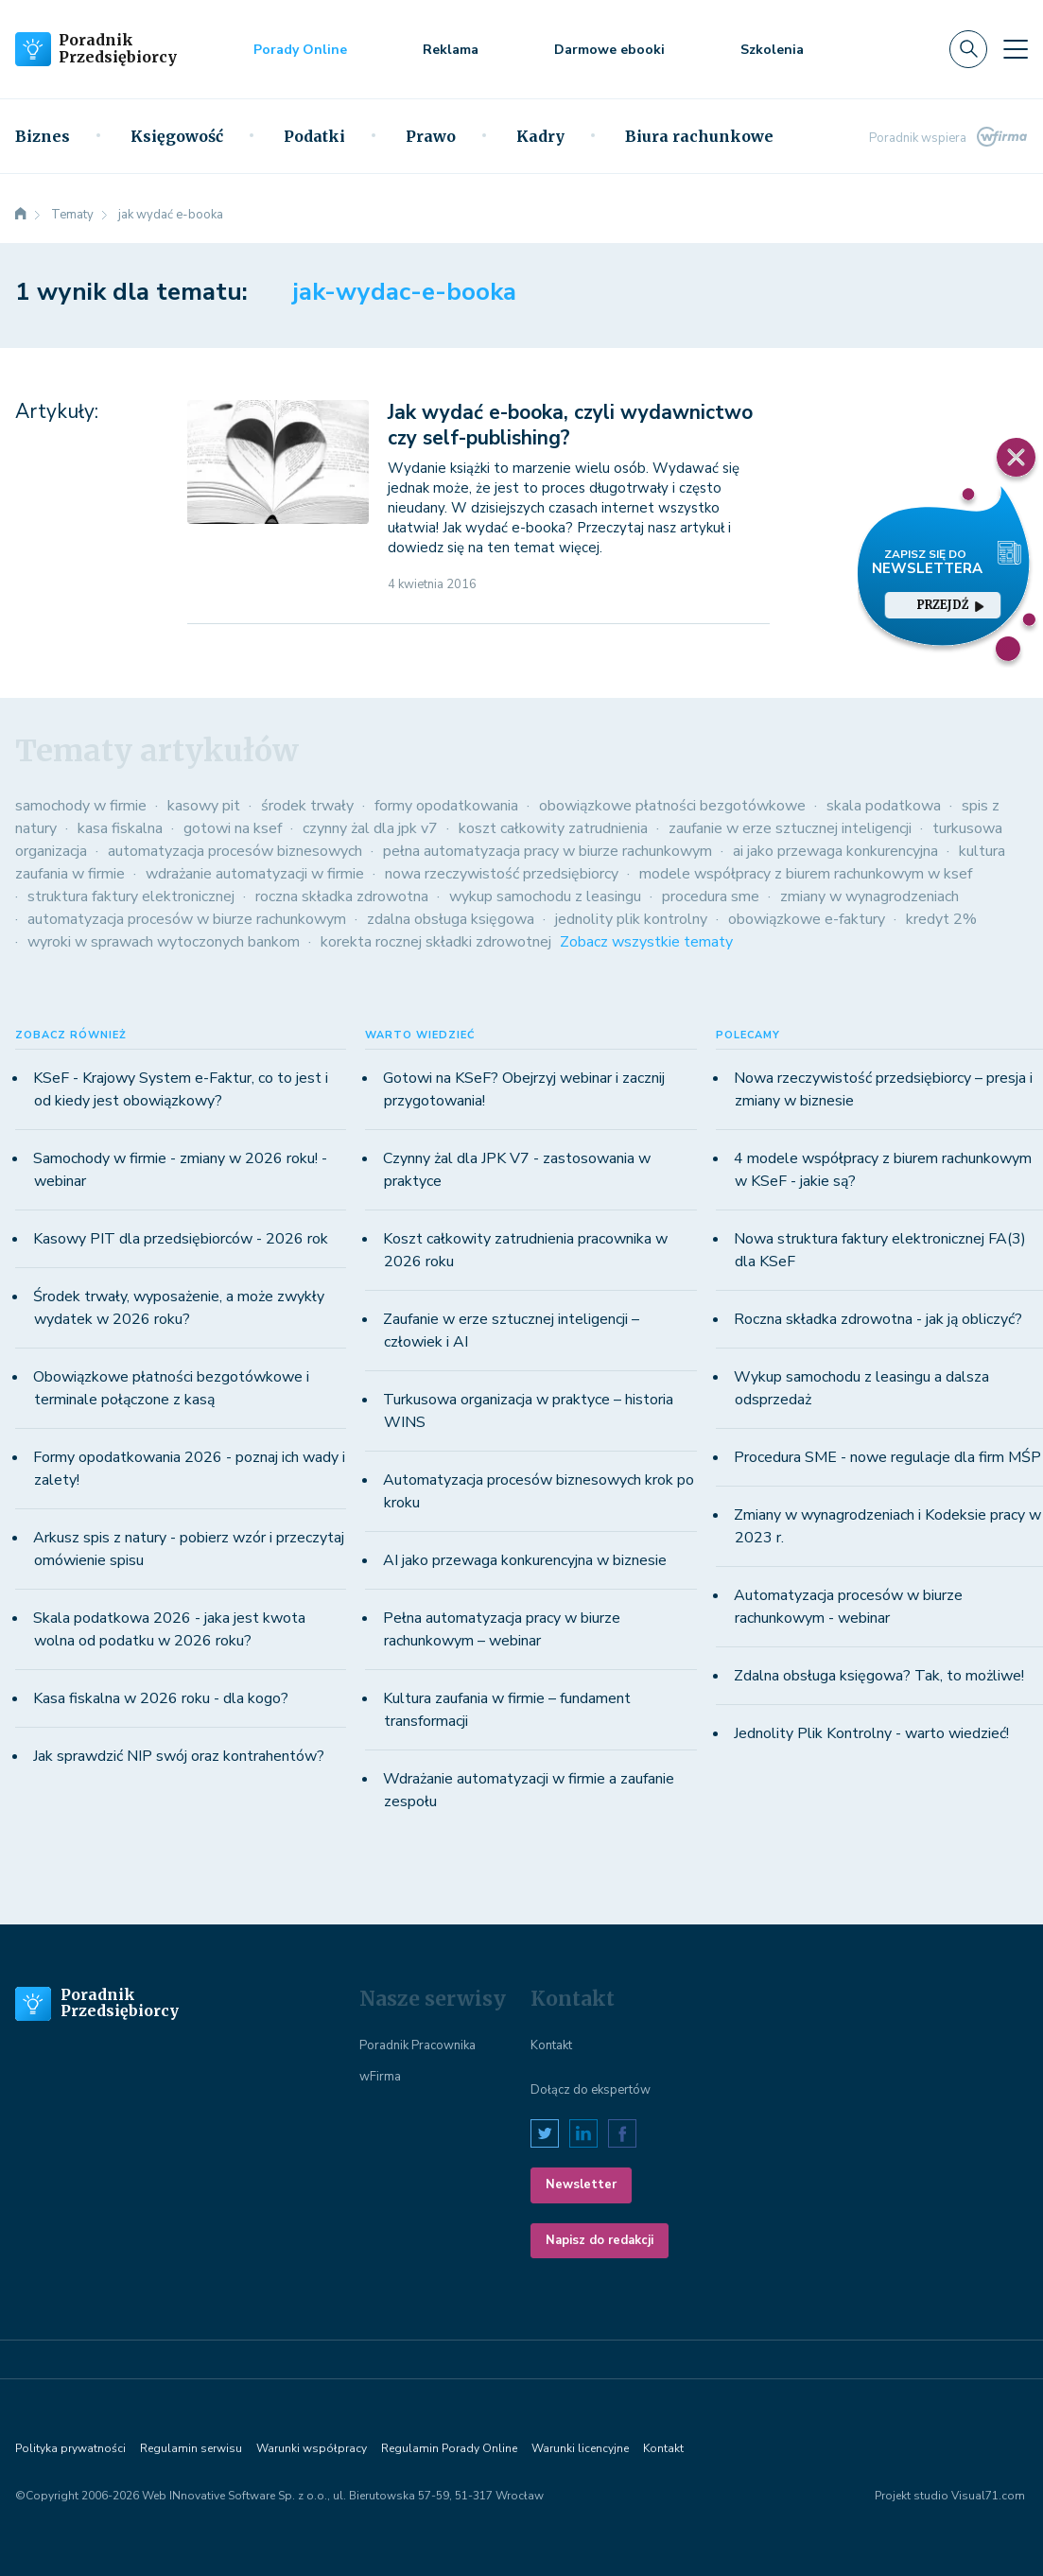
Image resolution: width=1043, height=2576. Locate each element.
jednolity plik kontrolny (631, 919)
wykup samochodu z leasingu (545, 896)
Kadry (540, 136)
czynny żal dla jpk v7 (370, 828)
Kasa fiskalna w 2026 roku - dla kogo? (160, 1698)
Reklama (450, 50)
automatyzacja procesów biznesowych (235, 851)
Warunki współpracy (311, 2448)
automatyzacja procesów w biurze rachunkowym (186, 919)
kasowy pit (203, 805)
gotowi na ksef (232, 828)
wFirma (380, 2076)
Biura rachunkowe (699, 136)
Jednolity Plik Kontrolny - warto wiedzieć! (871, 1733)
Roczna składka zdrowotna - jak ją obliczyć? (878, 1319)
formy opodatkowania (446, 805)
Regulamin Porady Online (449, 2448)
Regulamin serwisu (191, 2448)
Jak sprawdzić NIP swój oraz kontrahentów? (178, 1756)
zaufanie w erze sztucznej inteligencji (790, 828)
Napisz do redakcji (599, 2240)
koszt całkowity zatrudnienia (553, 828)
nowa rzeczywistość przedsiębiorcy (501, 873)
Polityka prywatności (70, 2448)
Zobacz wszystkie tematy (646, 941)
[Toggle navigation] (1015, 49)
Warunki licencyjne (580, 2448)
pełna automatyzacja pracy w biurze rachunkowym (547, 851)
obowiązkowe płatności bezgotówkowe (672, 805)
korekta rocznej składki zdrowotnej (436, 941)
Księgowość (176, 136)
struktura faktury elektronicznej (131, 896)
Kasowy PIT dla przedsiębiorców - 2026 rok (180, 1238)
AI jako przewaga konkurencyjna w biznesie (525, 1560)
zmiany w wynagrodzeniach (869, 896)
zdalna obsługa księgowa (450, 919)
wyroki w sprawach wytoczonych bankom (163, 941)
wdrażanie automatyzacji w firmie (255, 873)
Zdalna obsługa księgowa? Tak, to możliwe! (879, 1675)
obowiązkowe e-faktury (806, 919)
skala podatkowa (883, 805)
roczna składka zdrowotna (341, 896)
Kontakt (551, 2045)
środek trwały (307, 805)
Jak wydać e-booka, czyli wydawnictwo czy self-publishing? (570, 425)
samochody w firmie (81, 805)
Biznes (42, 136)
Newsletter (581, 2184)
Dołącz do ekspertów (590, 2089)
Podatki (314, 136)
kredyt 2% (941, 919)
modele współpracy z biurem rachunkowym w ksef (805, 873)
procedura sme (710, 896)
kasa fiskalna (120, 828)
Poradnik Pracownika (417, 2045)
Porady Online (300, 50)
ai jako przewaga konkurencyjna (835, 851)
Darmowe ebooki (609, 50)
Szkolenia (772, 50)
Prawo (431, 136)
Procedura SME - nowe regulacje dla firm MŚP (887, 1457)
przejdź (950, 605)
